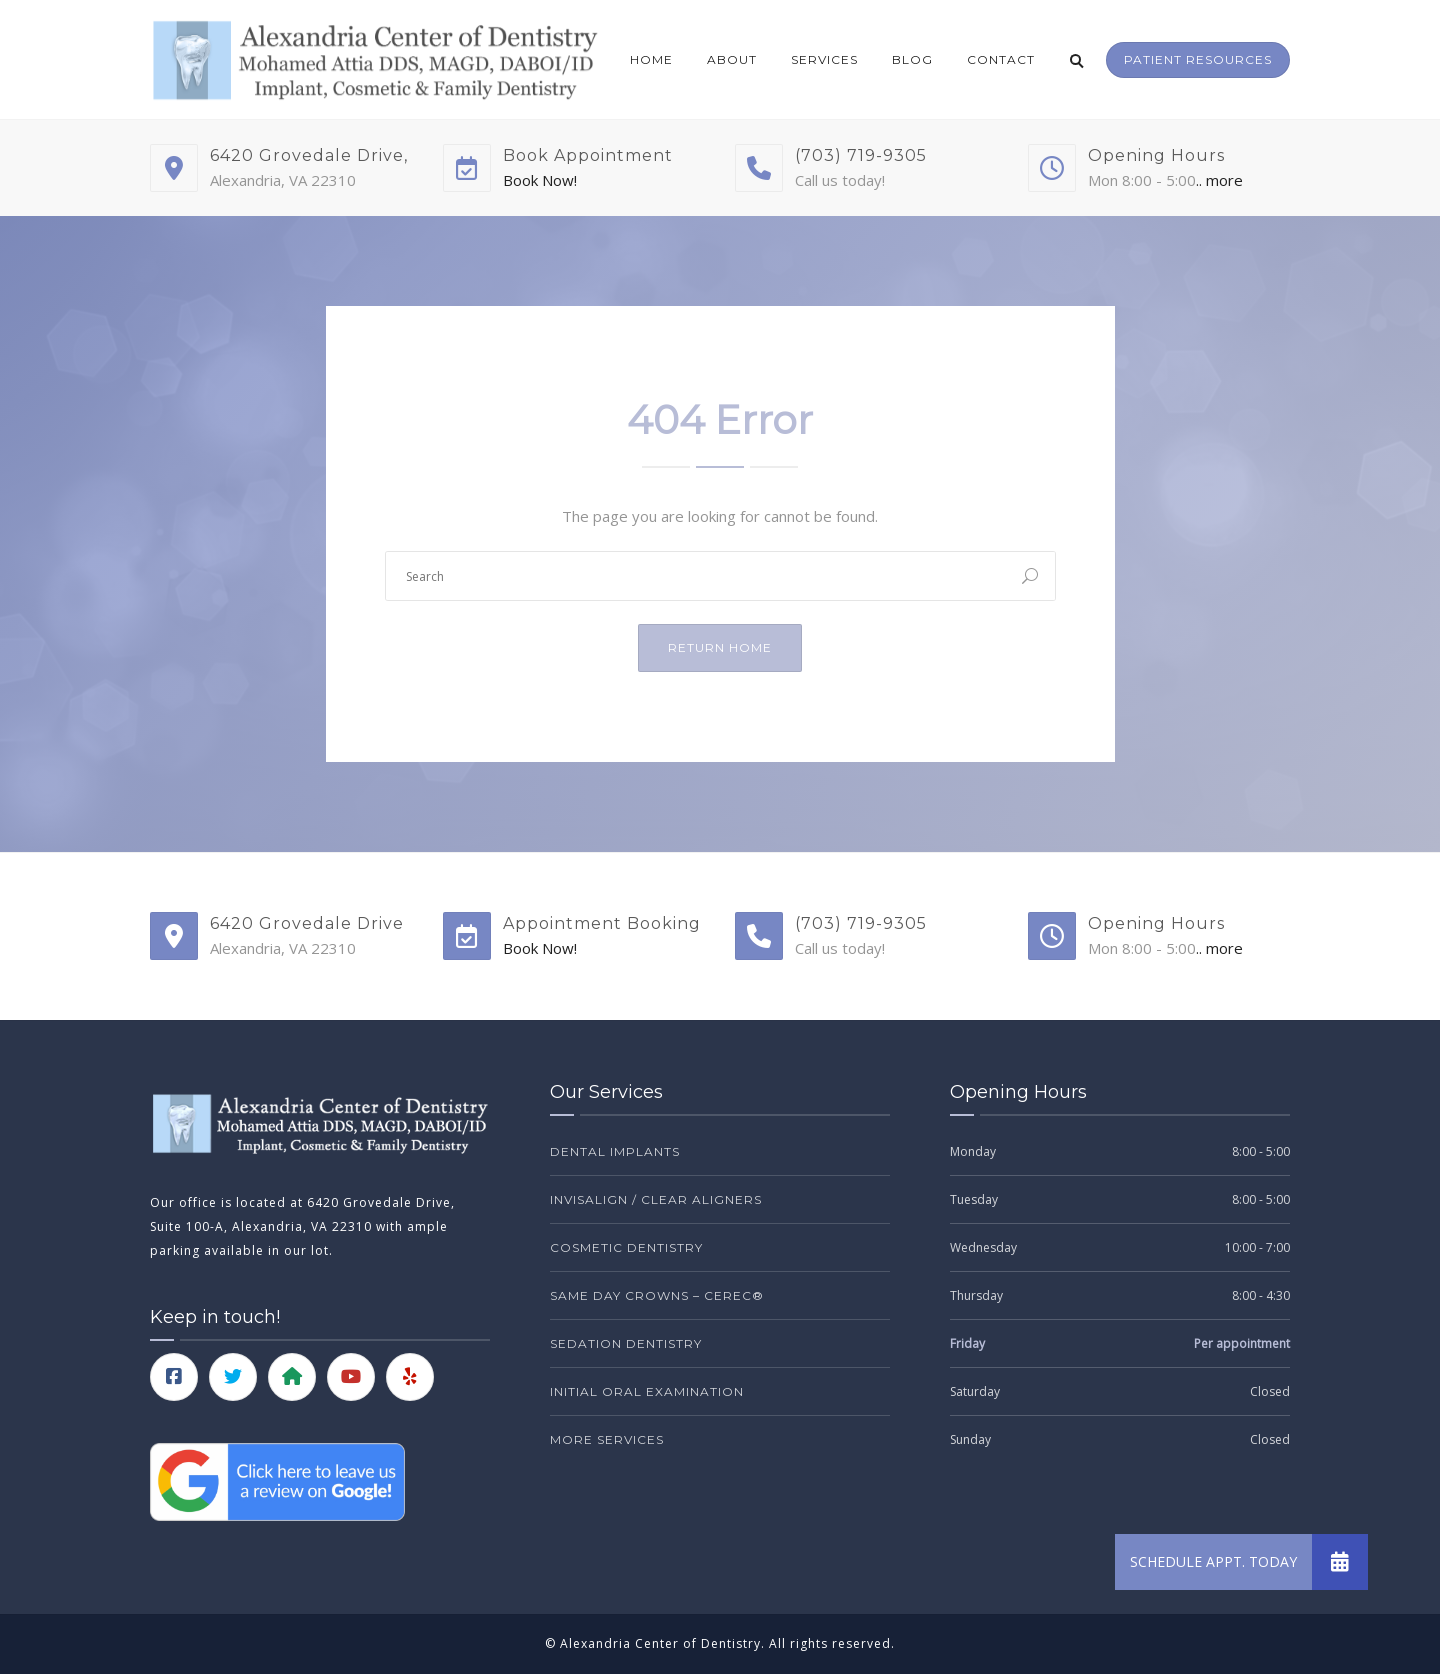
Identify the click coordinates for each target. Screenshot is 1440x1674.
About (732, 59)
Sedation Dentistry (626, 1343)
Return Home (720, 647)
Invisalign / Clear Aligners (656, 1199)
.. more (1219, 180)
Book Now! (540, 180)
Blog (912, 59)
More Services (607, 1439)
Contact (1001, 59)
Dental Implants (615, 1151)
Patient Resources (1198, 59)
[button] (1340, 1562)
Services (824, 59)
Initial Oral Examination (647, 1391)
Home (651, 59)
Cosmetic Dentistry (626, 1247)
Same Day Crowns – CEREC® (657, 1295)
